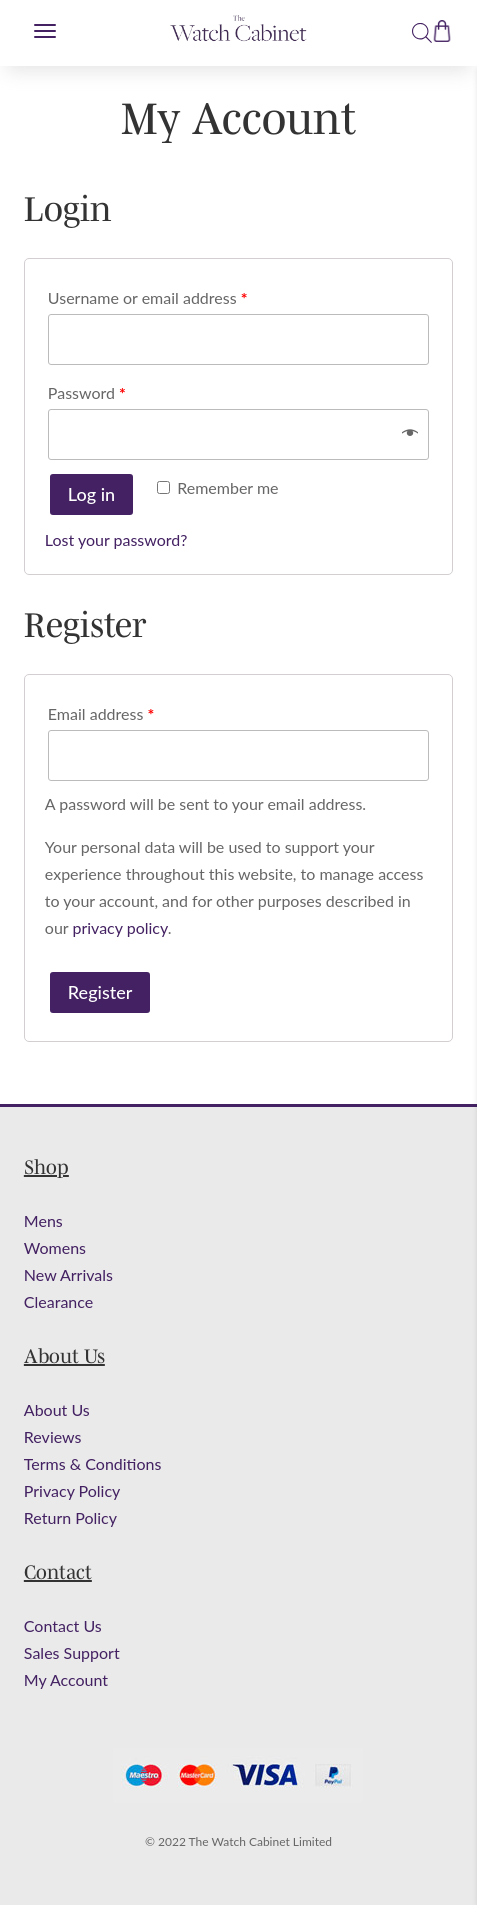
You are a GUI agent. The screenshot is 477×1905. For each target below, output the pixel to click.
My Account (66, 1679)
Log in (91, 494)
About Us (57, 1409)
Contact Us (63, 1625)
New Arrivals (68, 1274)
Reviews (53, 1436)
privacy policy (119, 927)
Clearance (58, 1301)
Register (100, 992)
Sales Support (72, 1652)
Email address (101, 713)
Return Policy (70, 1517)
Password (87, 392)
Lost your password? (116, 539)
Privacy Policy (72, 1490)
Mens (43, 1220)
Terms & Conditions (93, 1463)
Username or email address (148, 297)
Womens (55, 1247)
